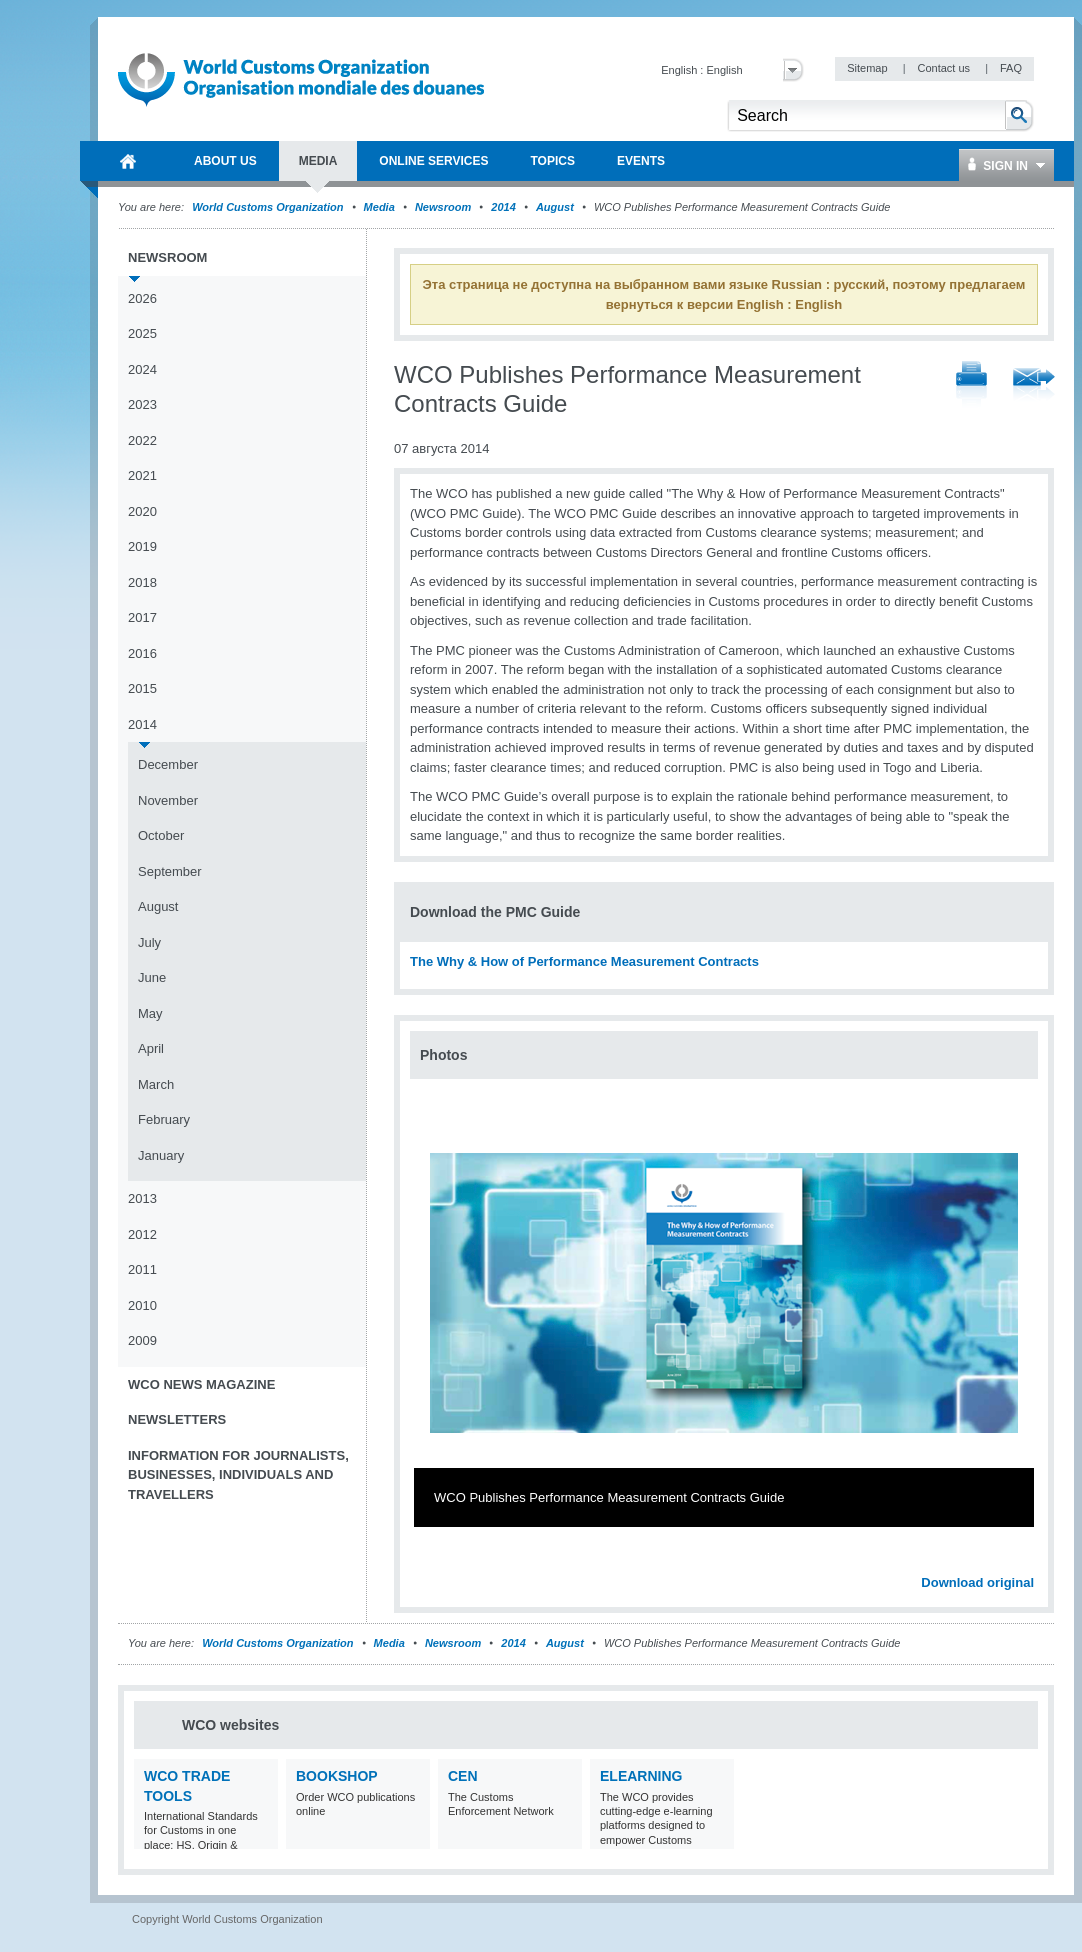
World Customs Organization (269, 207)
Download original (977, 1582)
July (149, 942)
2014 (503, 207)
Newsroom (443, 207)
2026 (142, 298)
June (152, 977)
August (555, 207)
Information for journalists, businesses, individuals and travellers (238, 1475)
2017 (142, 617)
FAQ (1011, 68)
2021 (142, 475)
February (164, 1119)
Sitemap (868, 68)
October (161, 835)
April (151, 1048)
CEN (463, 1776)
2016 (142, 653)
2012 (142, 1234)
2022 (142, 440)
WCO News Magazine (201, 1384)
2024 (142, 369)
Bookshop (337, 1776)
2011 (142, 1269)
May (150, 1013)
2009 (142, 1340)
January (161, 1155)
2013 (142, 1198)
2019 (142, 546)
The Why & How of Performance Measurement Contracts (584, 961)
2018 (142, 582)
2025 (142, 333)
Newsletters (177, 1419)
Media (379, 207)
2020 (142, 511)
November (168, 800)
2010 (142, 1305)
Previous (431, 1560)
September (170, 871)
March (156, 1084)
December (168, 764)
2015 (142, 688)
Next (1030, 1560)
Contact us (945, 68)
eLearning (641, 1776)
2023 (142, 404)
